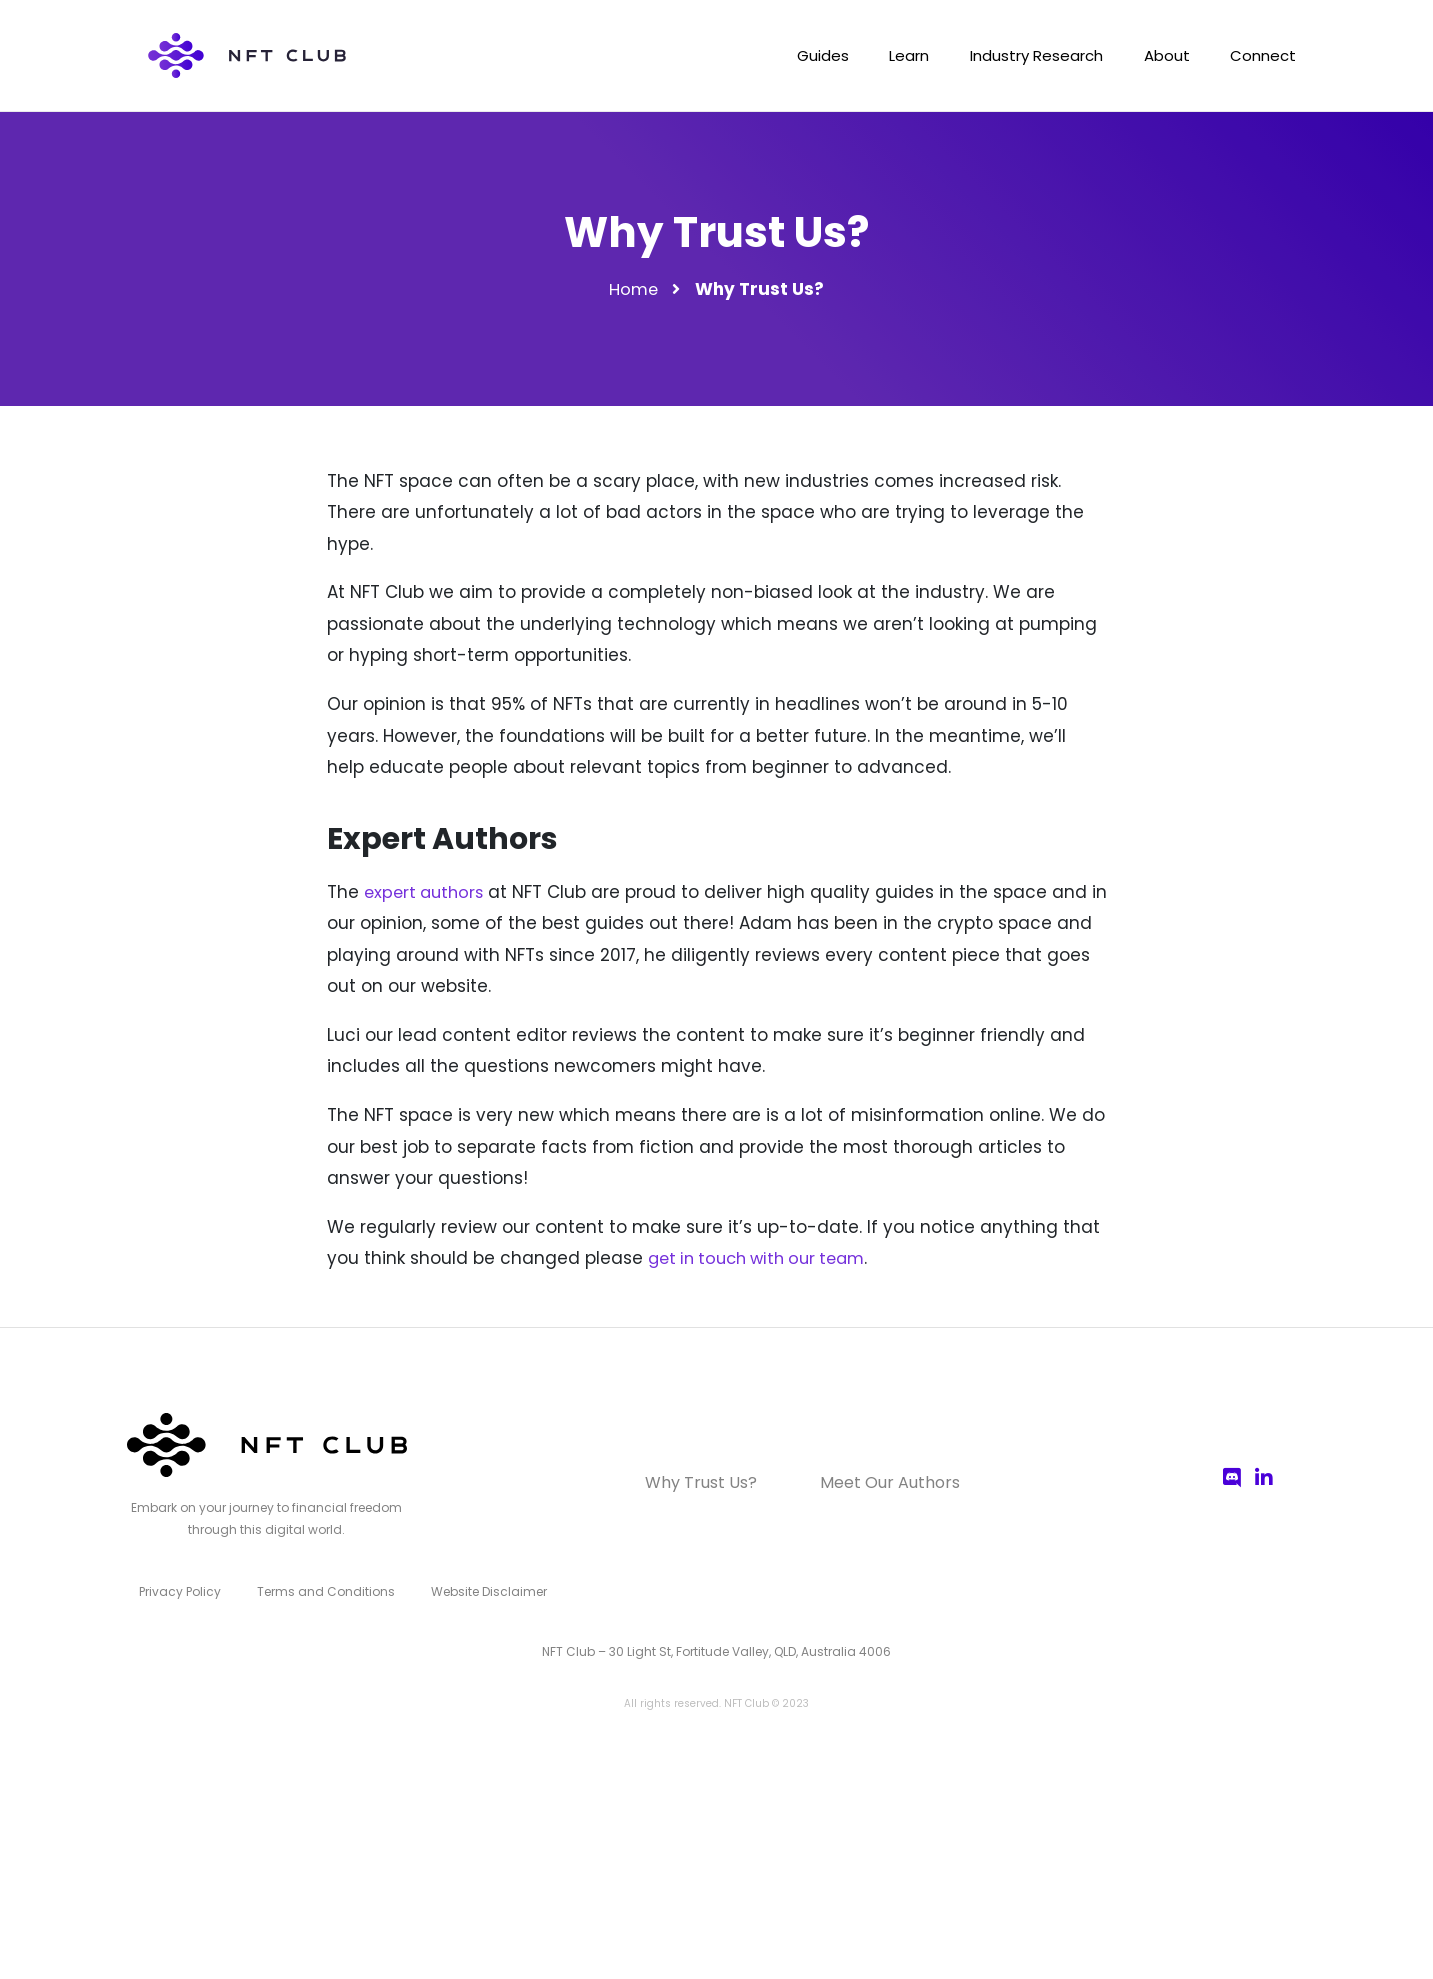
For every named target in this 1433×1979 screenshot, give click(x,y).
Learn (884, 57)
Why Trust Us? (712, 1482)
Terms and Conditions (318, 1588)
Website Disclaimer (475, 1588)
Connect (1260, 57)
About (1156, 57)
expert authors (427, 892)
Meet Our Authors (878, 1482)
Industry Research (1018, 57)
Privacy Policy (178, 1588)
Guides (790, 57)
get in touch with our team (764, 1258)
